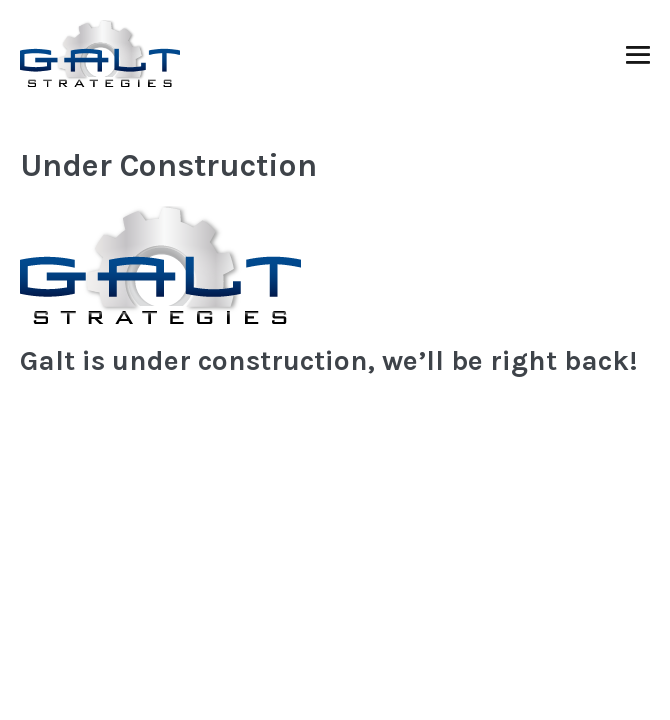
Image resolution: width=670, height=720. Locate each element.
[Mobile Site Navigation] (638, 55)
